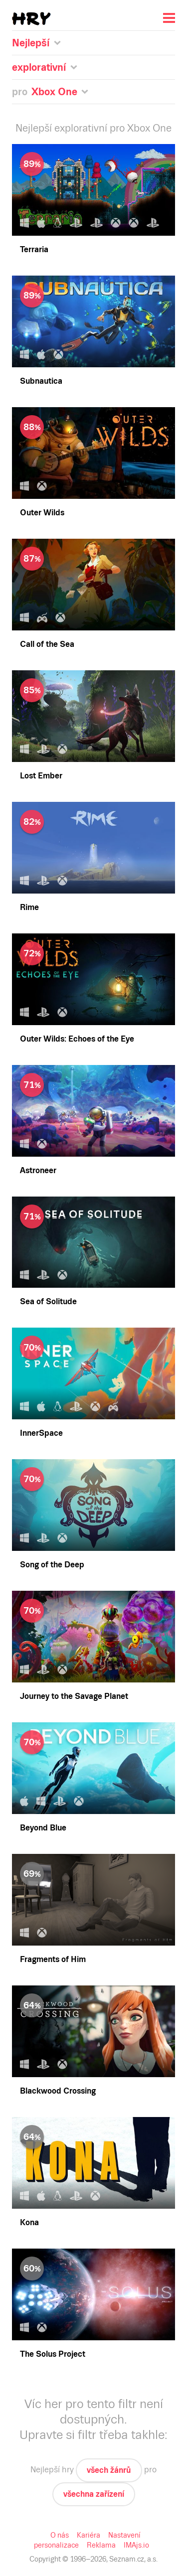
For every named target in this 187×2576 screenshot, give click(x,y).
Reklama (100, 2545)
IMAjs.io (134, 2545)
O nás (60, 2535)
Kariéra (89, 2535)
